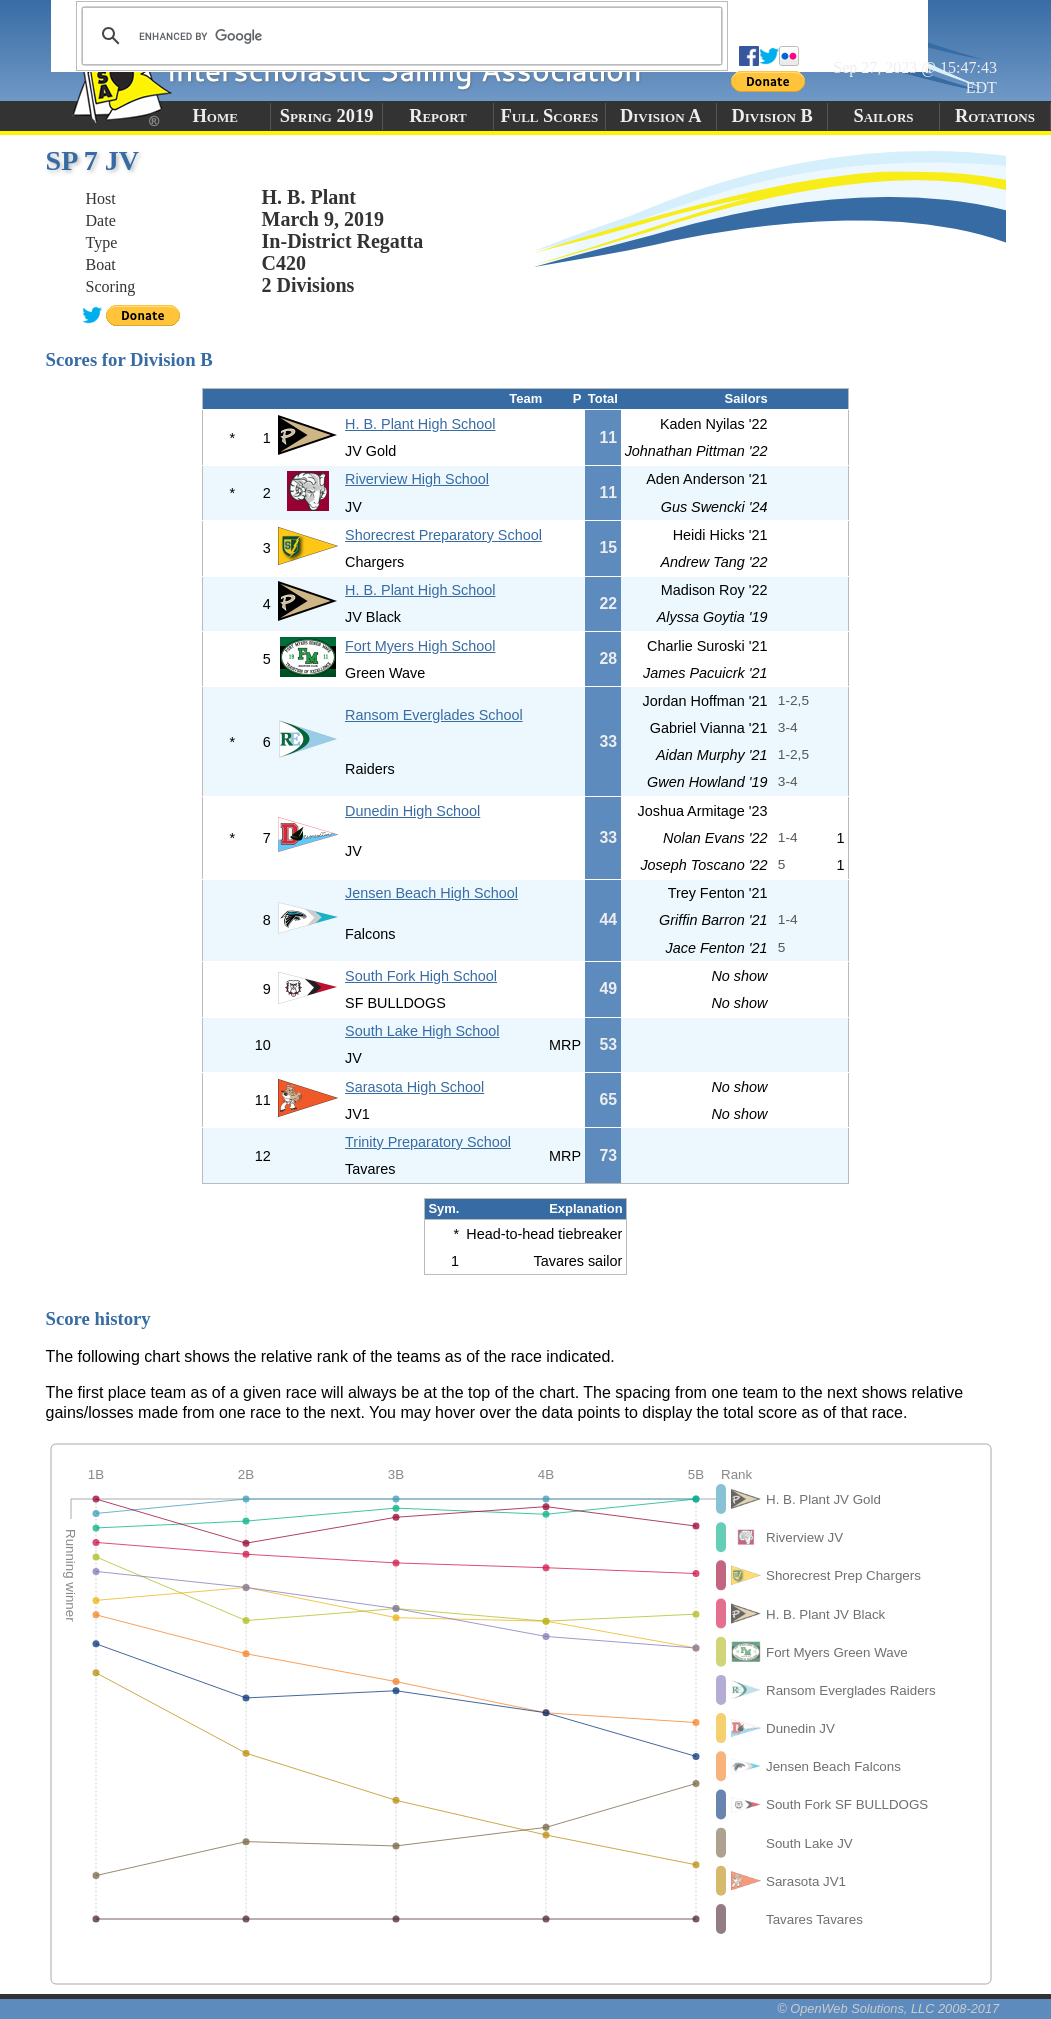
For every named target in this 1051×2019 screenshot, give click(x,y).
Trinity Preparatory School (428, 1142)
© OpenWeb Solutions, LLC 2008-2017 (888, 2008)
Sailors (884, 116)
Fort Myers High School (420, 646)
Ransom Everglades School (434, 715)
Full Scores (550, 116)
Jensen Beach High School (431, 893)
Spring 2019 (327, 116)
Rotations (995, 116)
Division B (771, 116)
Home (215, 116)
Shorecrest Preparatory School (443, 535)
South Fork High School (421, 976)
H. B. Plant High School (420, 424)
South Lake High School (422, 1031)
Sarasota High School (414, 1087)
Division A (660, 116)
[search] (399, 36)
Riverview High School (417, 479)
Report (438, 116)
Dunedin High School (412, 811)
